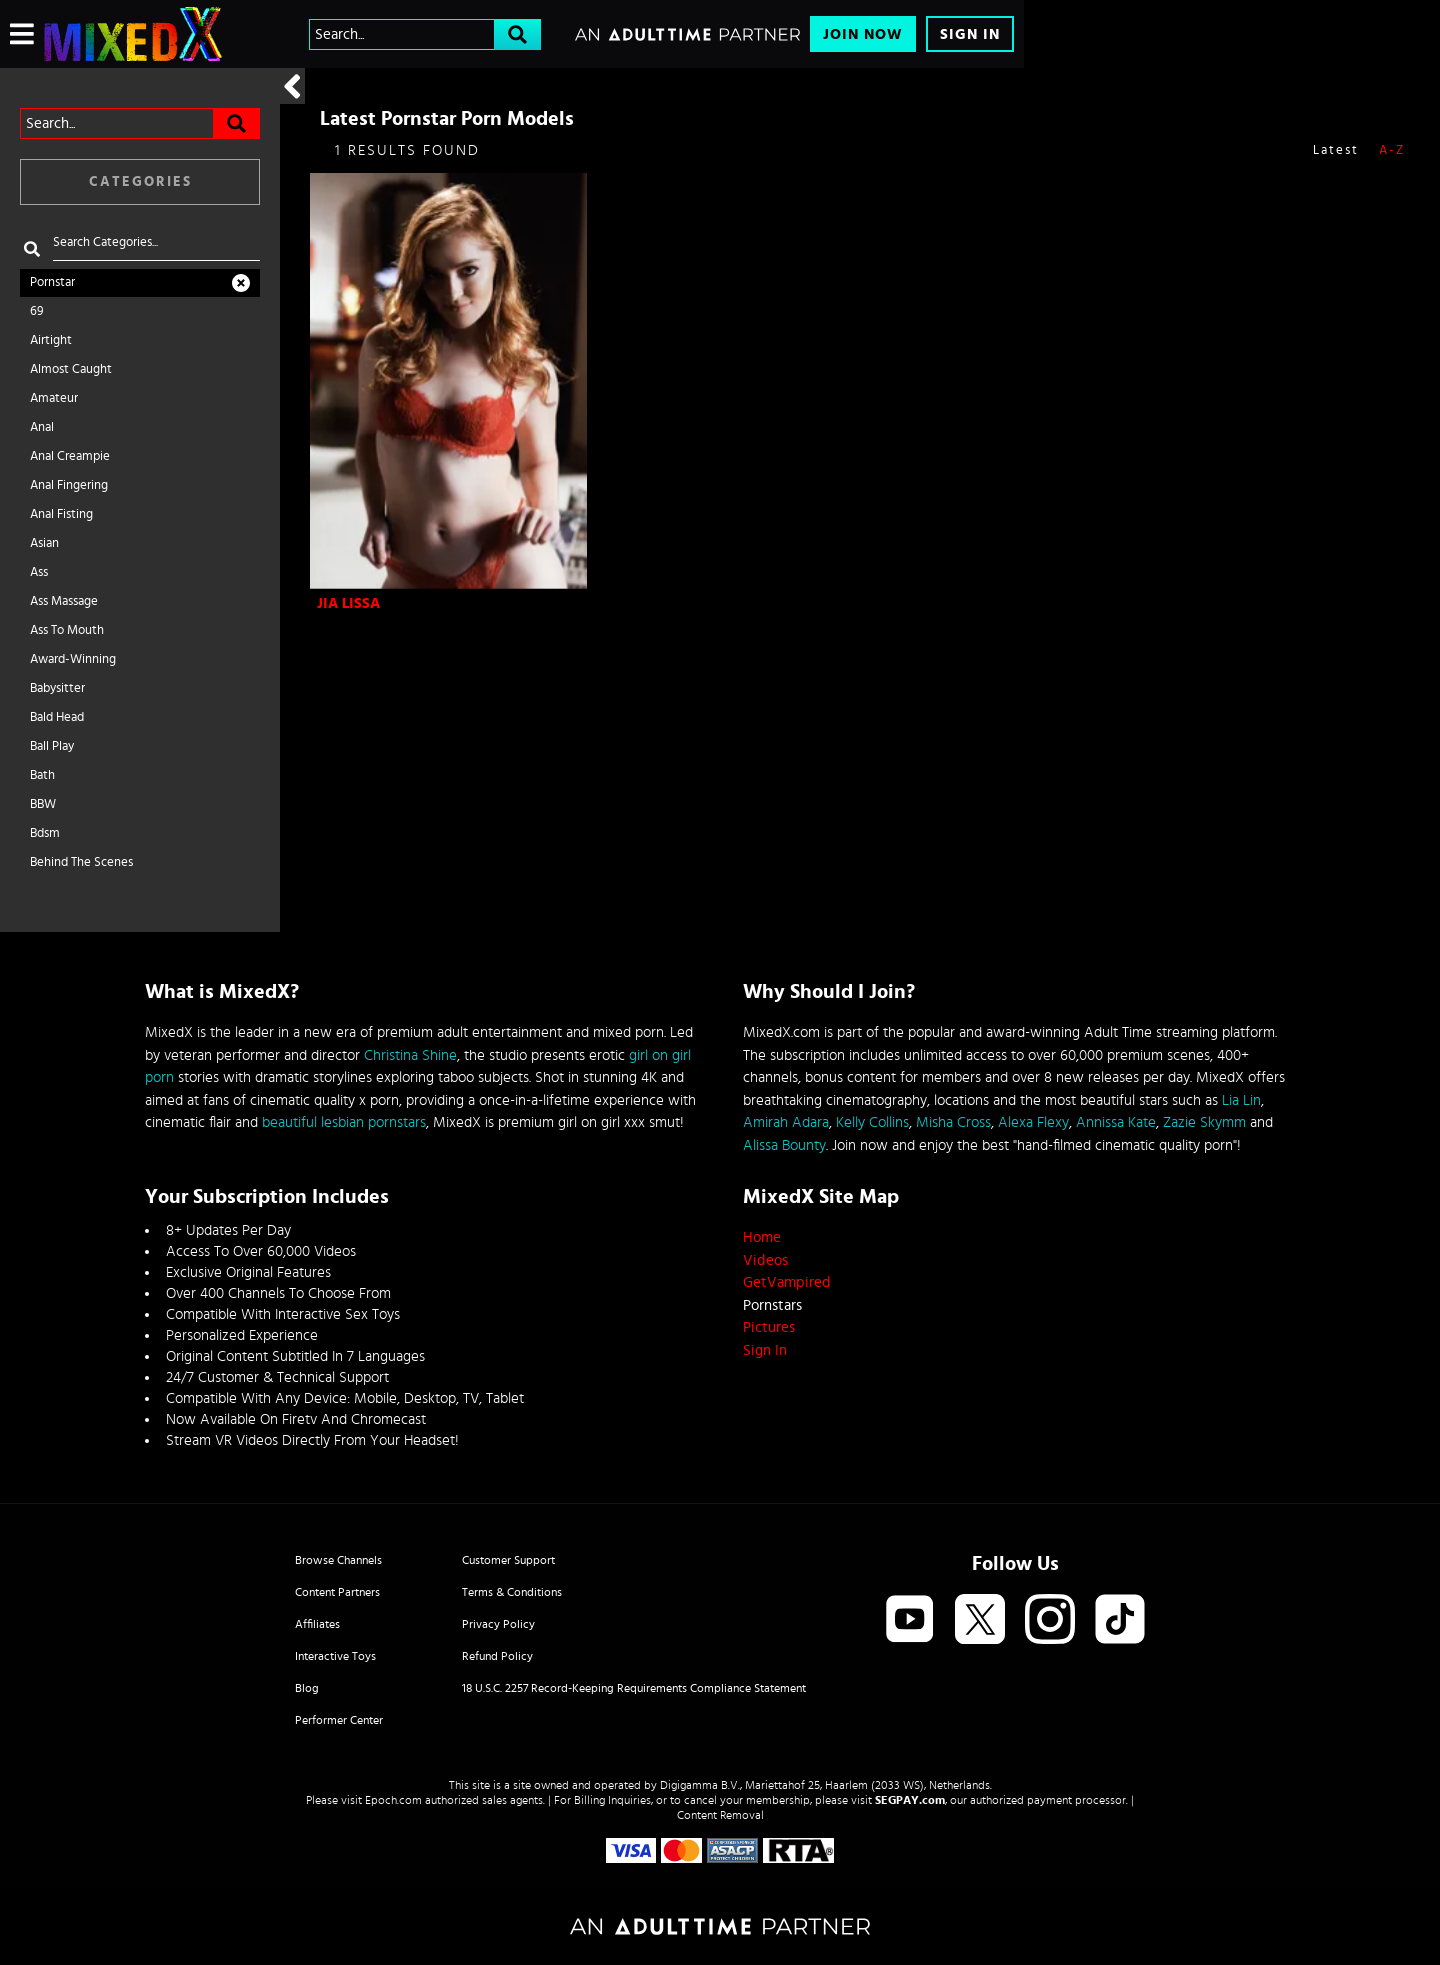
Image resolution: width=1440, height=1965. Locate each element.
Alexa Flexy (1033, 1122)
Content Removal (720, 1815)
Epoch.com (393, 1800)
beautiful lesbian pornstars (344, 1122)
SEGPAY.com (910, 1800)
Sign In (970, 34)
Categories (140, 182)
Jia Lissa (348, 603)
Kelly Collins (872, 1122)
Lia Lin (1241, 1100)
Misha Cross (953, 1122)
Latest (1336, 150)
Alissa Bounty (784, 1145)
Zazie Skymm (1204, 1122)
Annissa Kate (1116, 1122)
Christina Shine (410, 1055)
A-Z (1392, 150)
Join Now (863, 34)
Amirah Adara (786, 1122)
